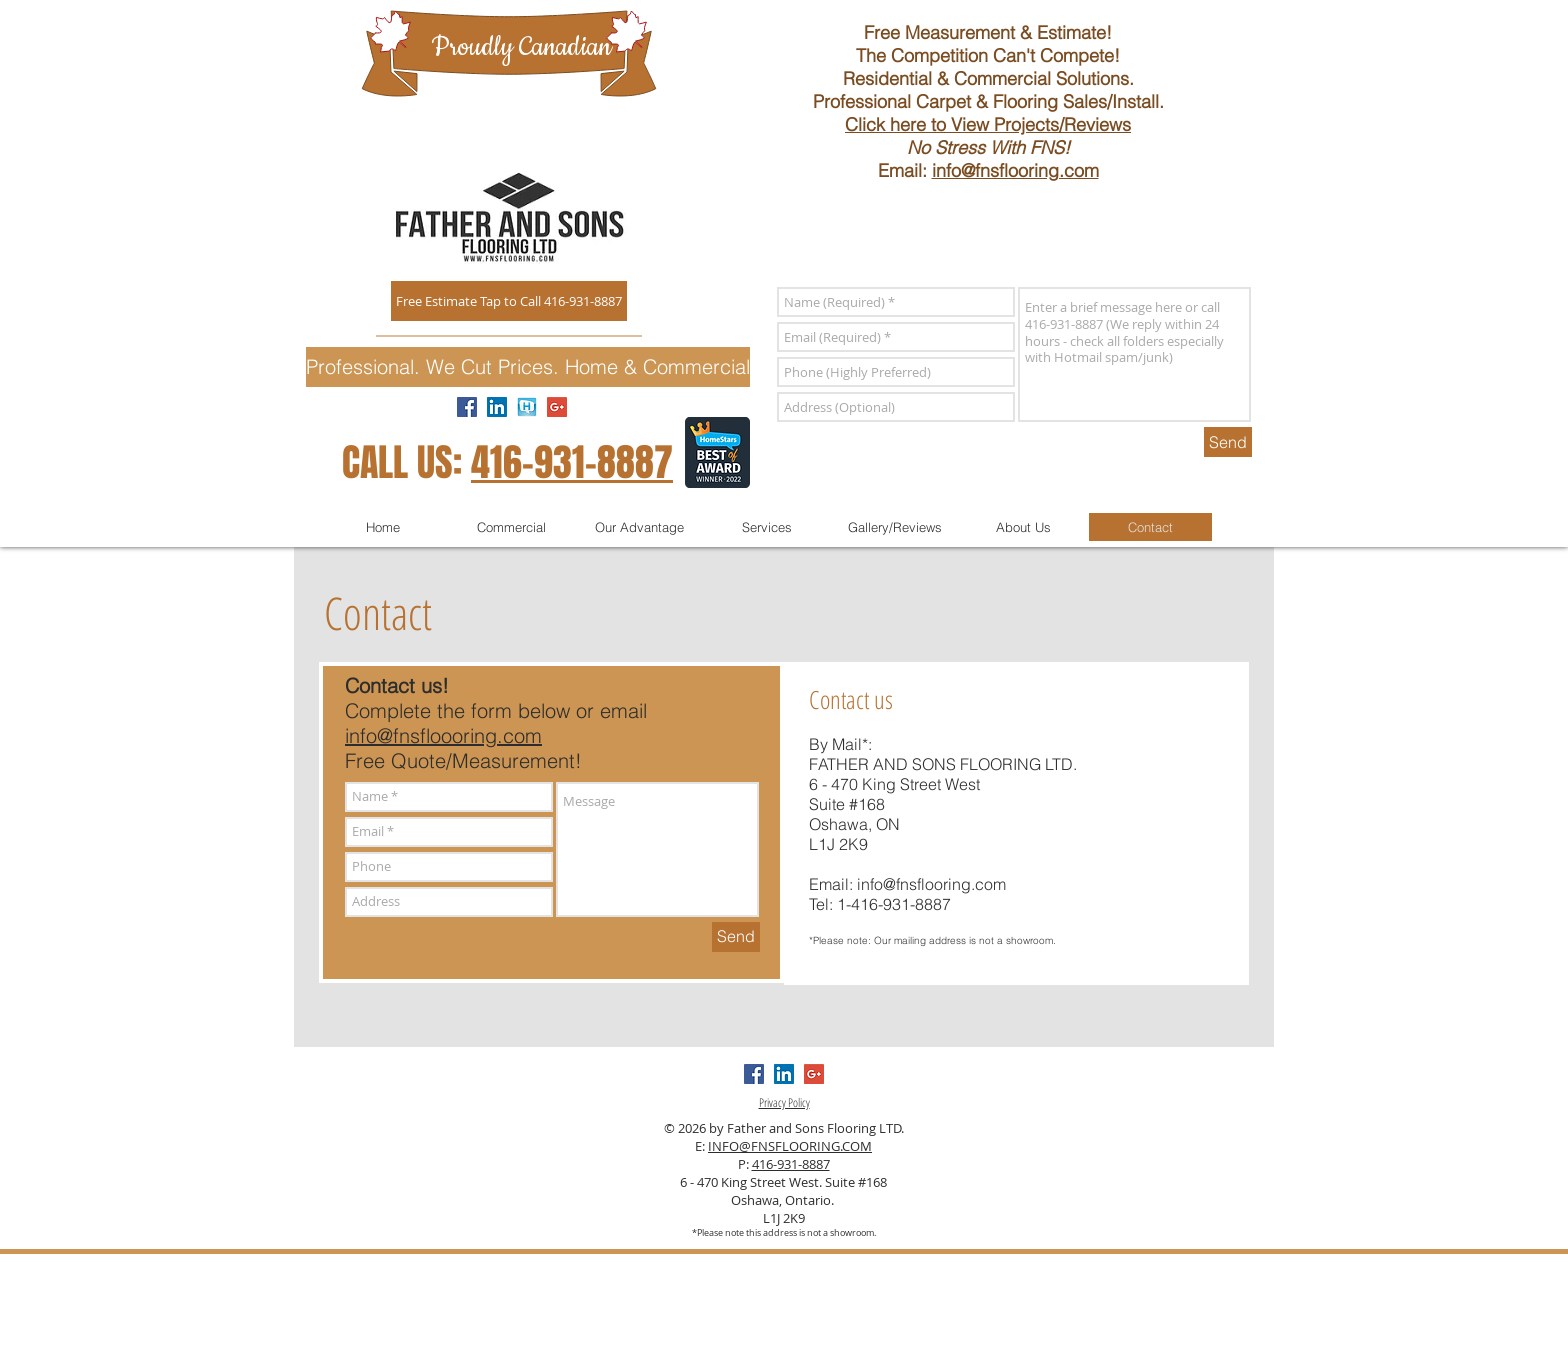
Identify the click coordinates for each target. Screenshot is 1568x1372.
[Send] (1228, 442)
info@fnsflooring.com (1015, 170)
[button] (528, 367)
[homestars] (527, 407)
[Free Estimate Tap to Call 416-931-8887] (509, 301)
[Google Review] (557, 407)
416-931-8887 (572, 463)
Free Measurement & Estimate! (988, 32)
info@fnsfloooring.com (443, 735)
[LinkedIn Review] (497, 407)
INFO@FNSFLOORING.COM (790, 1146)
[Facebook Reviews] (467, 407)
